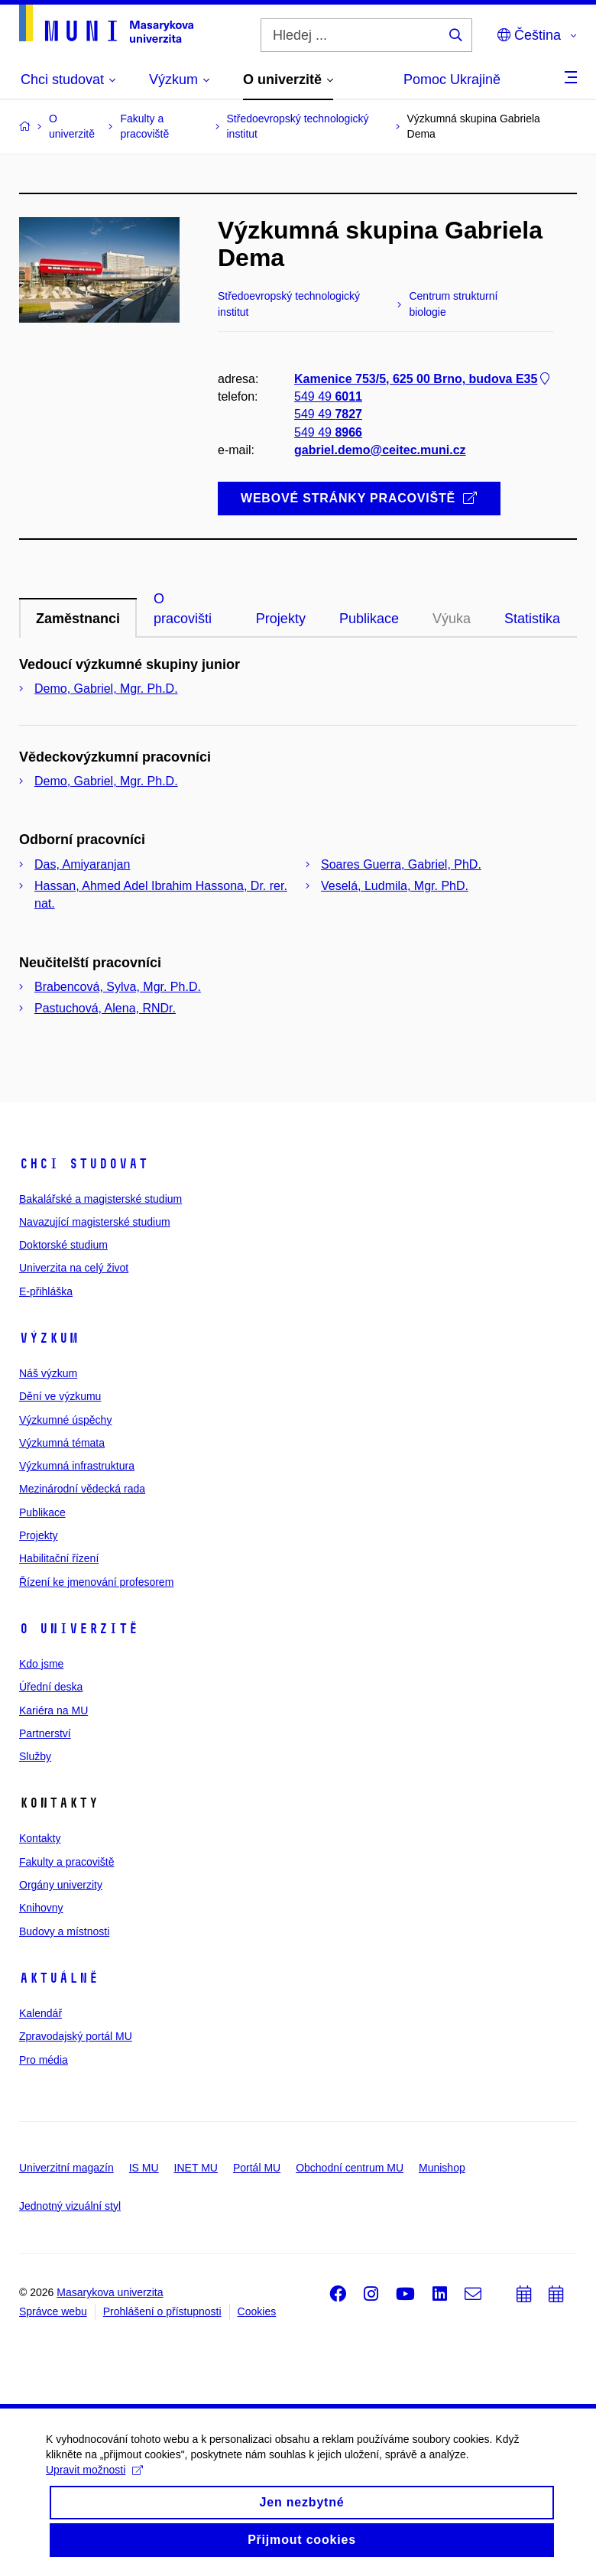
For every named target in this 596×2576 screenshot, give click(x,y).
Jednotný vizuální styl (70, 2206)
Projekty (38, 1535)
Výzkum (49, 1338)
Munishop (442, 2168)
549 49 (328, 396)
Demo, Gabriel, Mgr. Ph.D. (106, 688)
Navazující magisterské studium (94, 1222)
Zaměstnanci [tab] (78, 618)
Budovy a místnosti (64, 1931)
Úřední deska (51, 1687)
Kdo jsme (41, 1664)
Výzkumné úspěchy (65, 1420)
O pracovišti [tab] (183, 608)
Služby (35, 1756)
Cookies (257, 2311)
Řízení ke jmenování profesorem (96, 1582)
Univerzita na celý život (73, 1268)
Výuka (451, 618)
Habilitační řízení (59, 1558)
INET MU (196, 2168)
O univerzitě (78, 1628)
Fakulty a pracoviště (67, 1862)
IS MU (144, 2168)
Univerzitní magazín (66, 2168)
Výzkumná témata (62, 1443)
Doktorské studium (63, 1245)
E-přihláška (46, 1291)
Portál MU (256, 2168)
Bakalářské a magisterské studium (100, 1199)
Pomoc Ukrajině (451, 79)
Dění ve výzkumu (60, 1396)
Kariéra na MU (53, 1710)
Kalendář (40, 2013)
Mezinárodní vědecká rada (82, 1489)
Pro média (43, 2060)
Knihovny (41, 1908)
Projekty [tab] (281, 618)
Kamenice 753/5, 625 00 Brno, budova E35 (423, 378)
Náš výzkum (48, 1373)
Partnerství (45, 1733)
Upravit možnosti (94, 2480)
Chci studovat (83, 1163)
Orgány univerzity (60, 1885)
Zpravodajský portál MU (75, 2036)
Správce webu (53, 2311)
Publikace (42, 1512)
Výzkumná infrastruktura (76, 1466)
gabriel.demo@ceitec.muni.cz (380, 449)
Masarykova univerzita (110, 2292)
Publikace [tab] (369, 618)
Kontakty (39, 1838)
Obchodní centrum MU (349, 2168)
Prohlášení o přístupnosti (162, 2311)
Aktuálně (59, 1978)
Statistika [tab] (532, 618)
